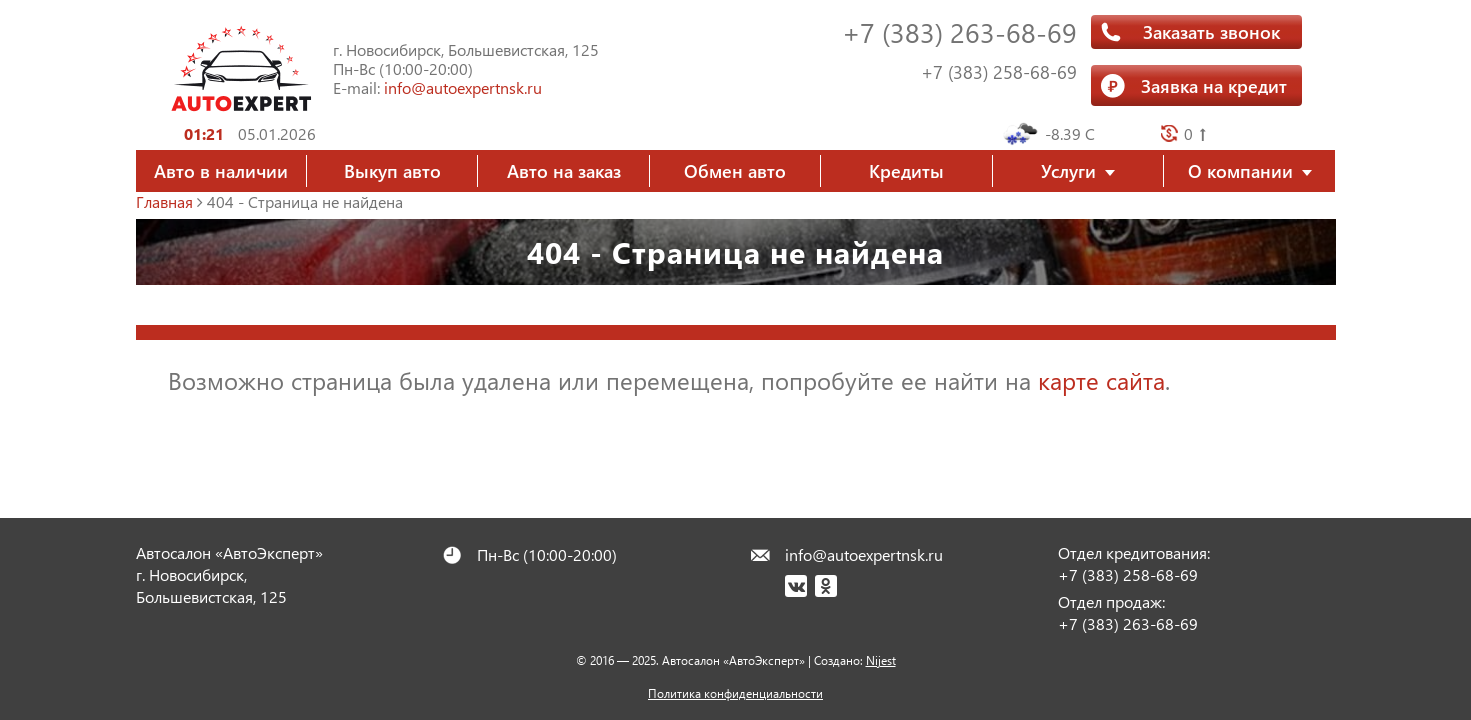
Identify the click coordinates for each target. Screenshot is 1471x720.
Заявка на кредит (1214, 85)
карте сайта (1101, 380)
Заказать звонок (1211, 31)
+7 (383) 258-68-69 (999, 72)
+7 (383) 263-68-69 (959, 31)
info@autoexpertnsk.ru (463, 87)
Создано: (855, 660)
